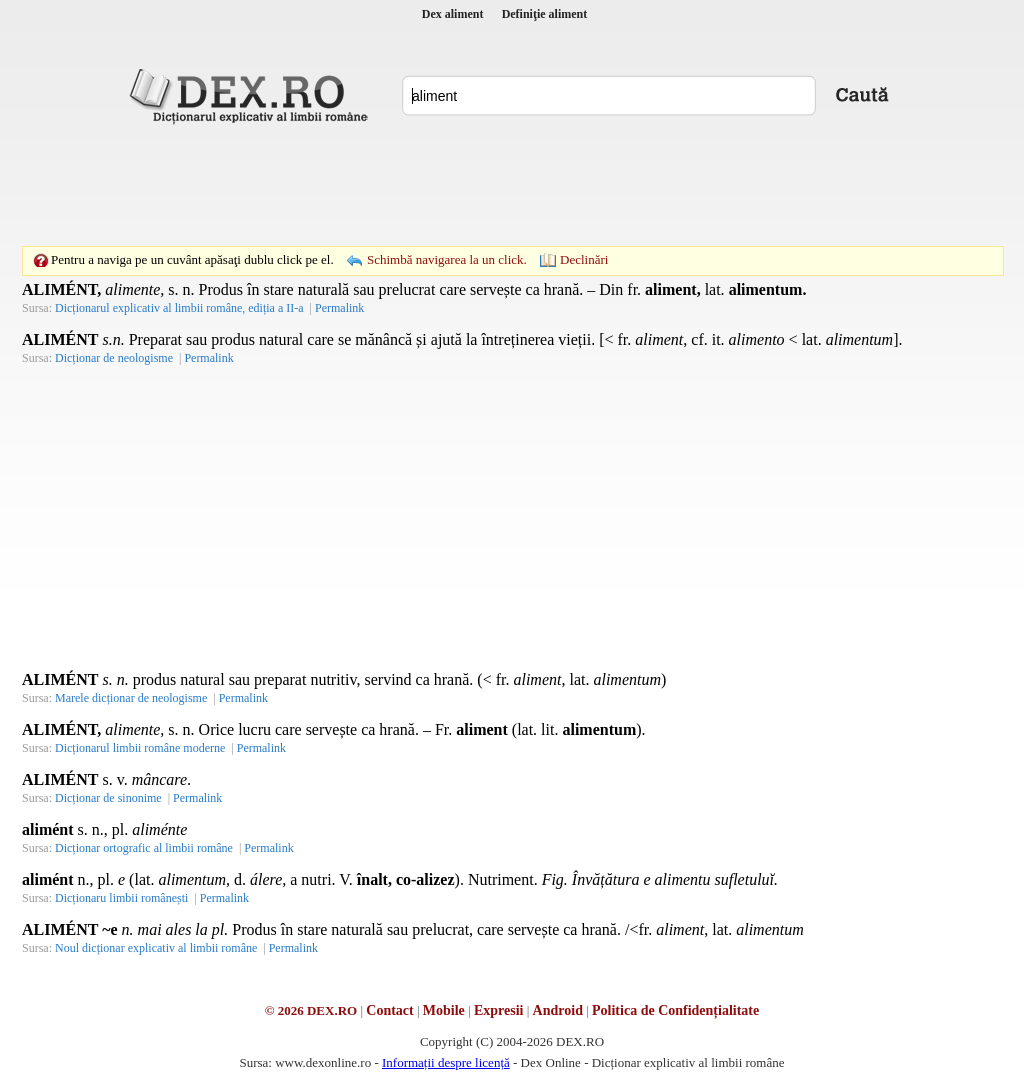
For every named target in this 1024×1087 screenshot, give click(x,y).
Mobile (444, 1010)
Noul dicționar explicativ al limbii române (156, 948)
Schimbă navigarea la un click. (447, 259)
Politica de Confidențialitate (675, 1010)
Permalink (339, 308)
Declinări (584, 259)
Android (558, 1010)
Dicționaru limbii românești (121, 898)
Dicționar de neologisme (114, 358)
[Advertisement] (512, 185)
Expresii (499, 1010)
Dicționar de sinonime (108, 798)
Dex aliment (453, 14)
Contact (389, 1010)
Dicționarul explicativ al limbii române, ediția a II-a (179, 308)
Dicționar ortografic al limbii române (144, 848)
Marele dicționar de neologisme (131, 698)
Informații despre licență (446, 1062)
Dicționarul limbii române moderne (140, 748)
